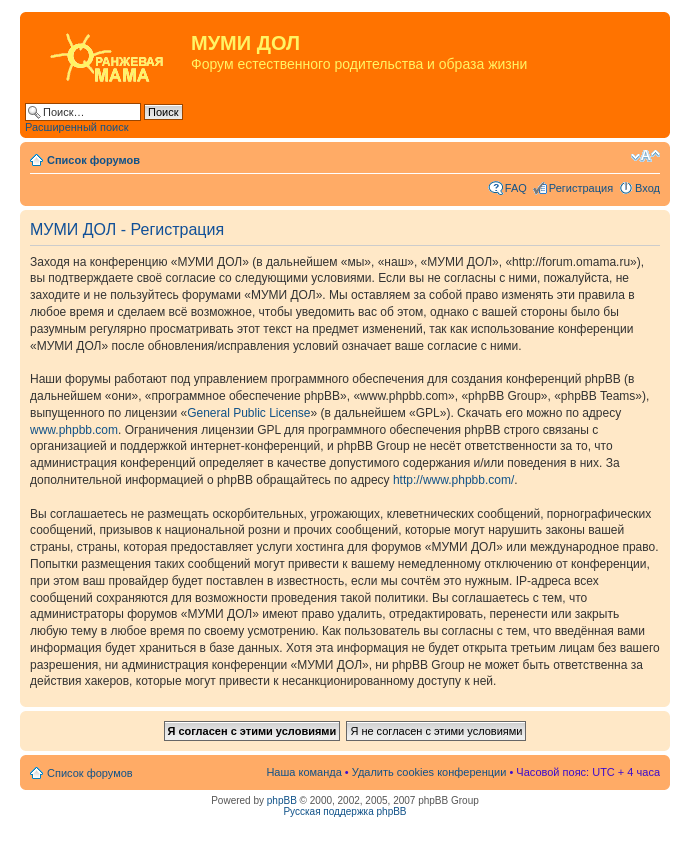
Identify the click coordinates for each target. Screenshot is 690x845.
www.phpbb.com (74, 430)
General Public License (248, 413)
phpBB (282, 800)
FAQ (516, 188)
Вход (647, 188)
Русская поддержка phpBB (344, 811)
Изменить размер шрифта (645, 156)
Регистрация (581, 188)
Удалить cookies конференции (429, 772)
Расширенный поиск (77, 127)
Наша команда (303, 772)
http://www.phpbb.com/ (453, 480)
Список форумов (93, 160)
